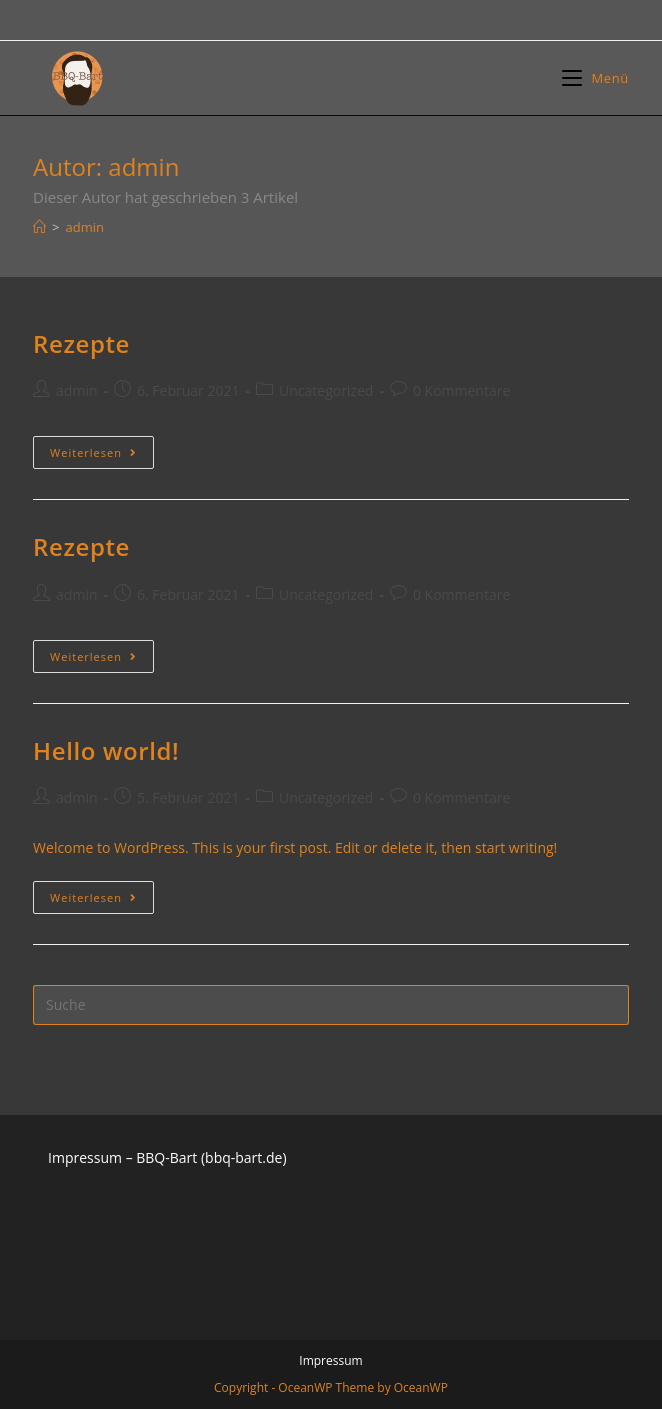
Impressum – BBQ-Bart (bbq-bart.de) (167, 1157)
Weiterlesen (102, 452)
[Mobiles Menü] (595, 78)
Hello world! (106, 750)
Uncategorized (326, 390)
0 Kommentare (461, 390)
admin (76, 390)
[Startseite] (39, 227)
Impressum (330, 1360)
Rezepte (81, 343)
